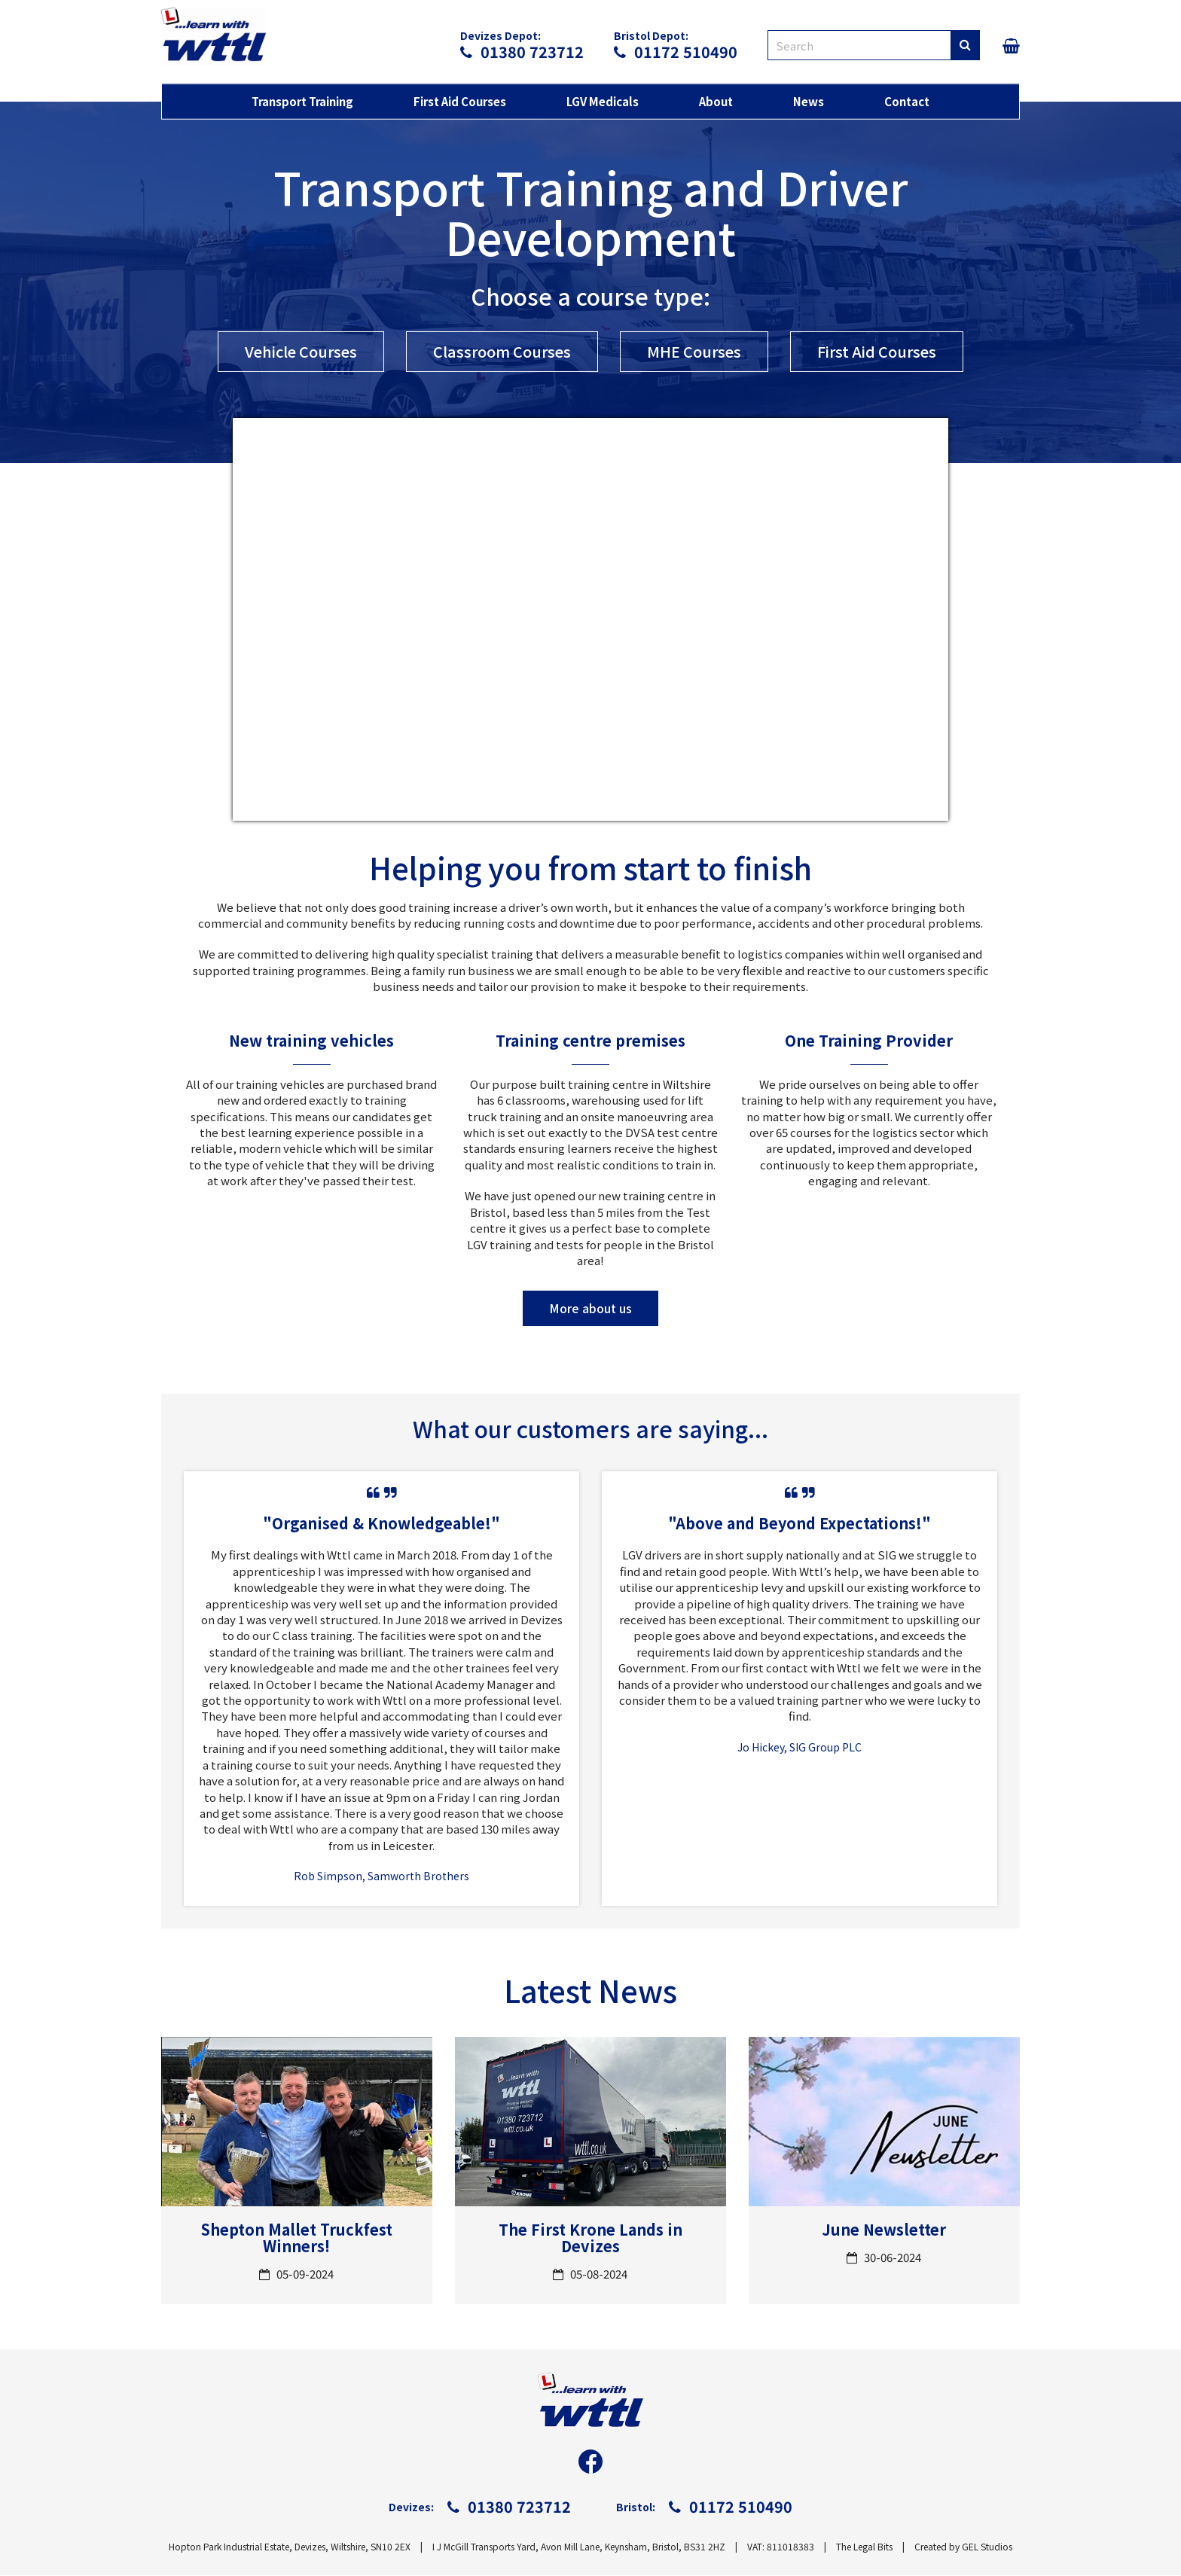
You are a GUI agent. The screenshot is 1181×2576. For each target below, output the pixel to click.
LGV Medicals (602, 102)
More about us (590, 1309)
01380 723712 (522, 51)
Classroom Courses (500, 351)
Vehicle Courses (296, 351)
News (808, 102)
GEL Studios (987, 2547)
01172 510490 (675, 51)
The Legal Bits (864, 2547)
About (716, 102)
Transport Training (302, 102)
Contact (906, 102)
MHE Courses (695, 351)
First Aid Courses (460, 102)
